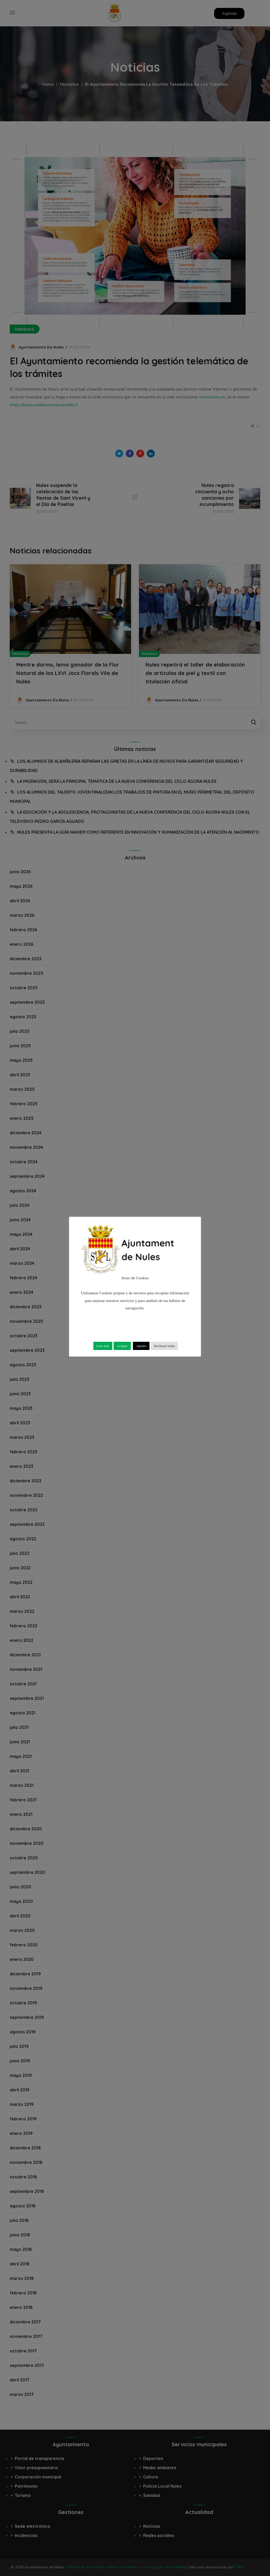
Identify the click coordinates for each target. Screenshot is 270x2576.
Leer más (103, 1346)
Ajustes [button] (141, 1346)
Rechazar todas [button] (164, 1346)
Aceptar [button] (122, 1346)
